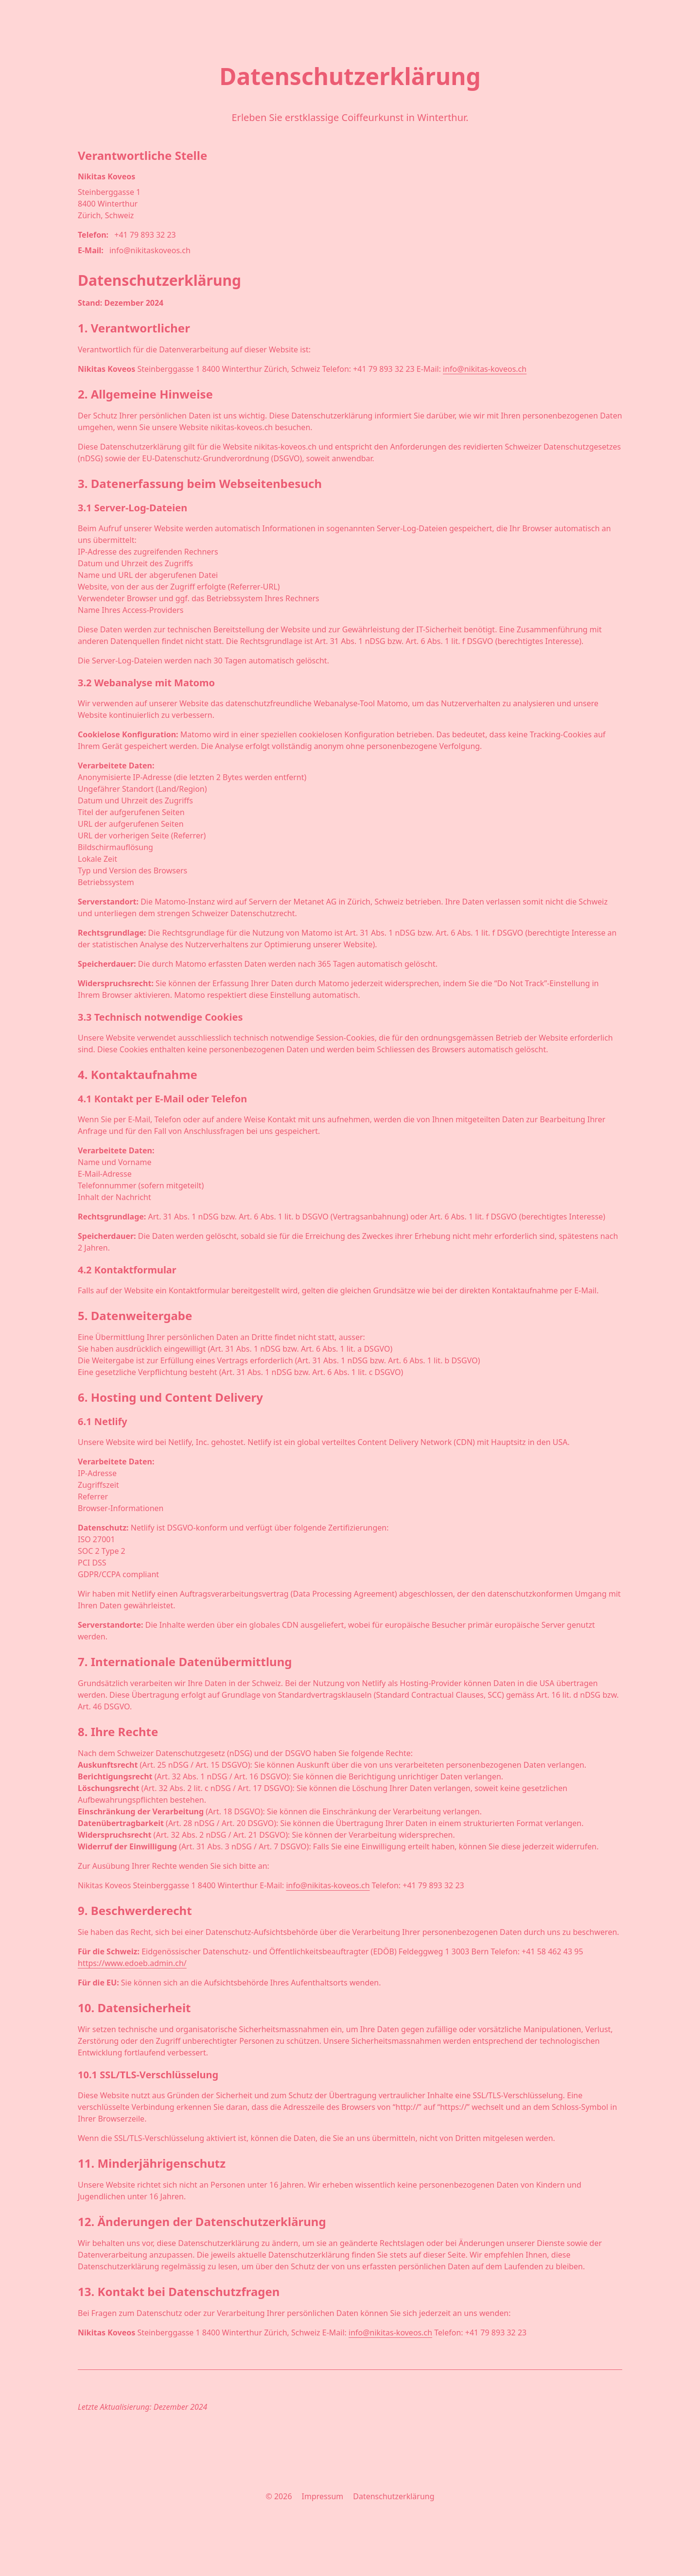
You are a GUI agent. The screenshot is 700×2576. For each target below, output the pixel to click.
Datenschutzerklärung (393, 2496)
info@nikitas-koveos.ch (484, 369)
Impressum (323, 2496)
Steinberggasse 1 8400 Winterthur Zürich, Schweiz (109, 204)
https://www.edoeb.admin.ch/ (132, 1963)
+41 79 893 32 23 (144, 234)
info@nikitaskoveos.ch (150, 250)
